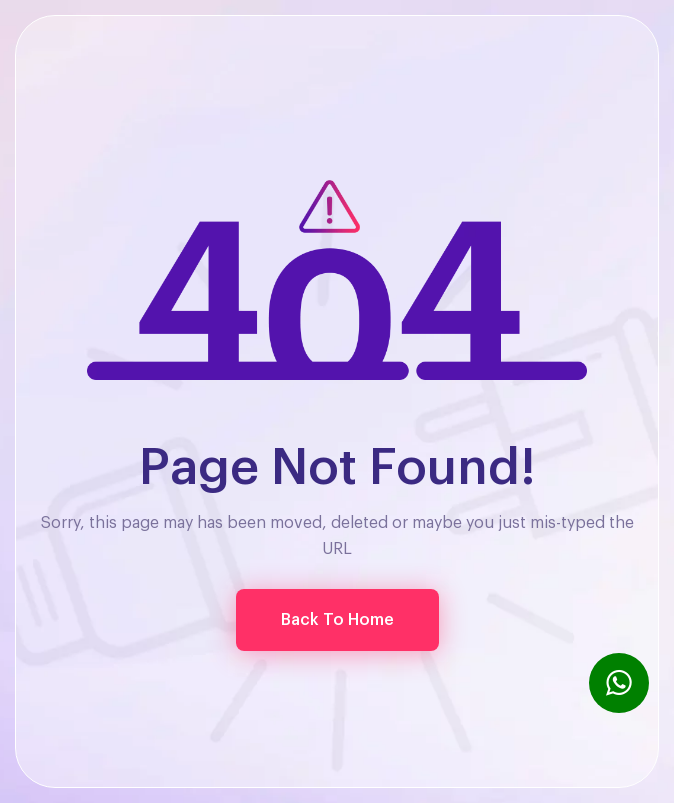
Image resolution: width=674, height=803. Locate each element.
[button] (337, 620)
